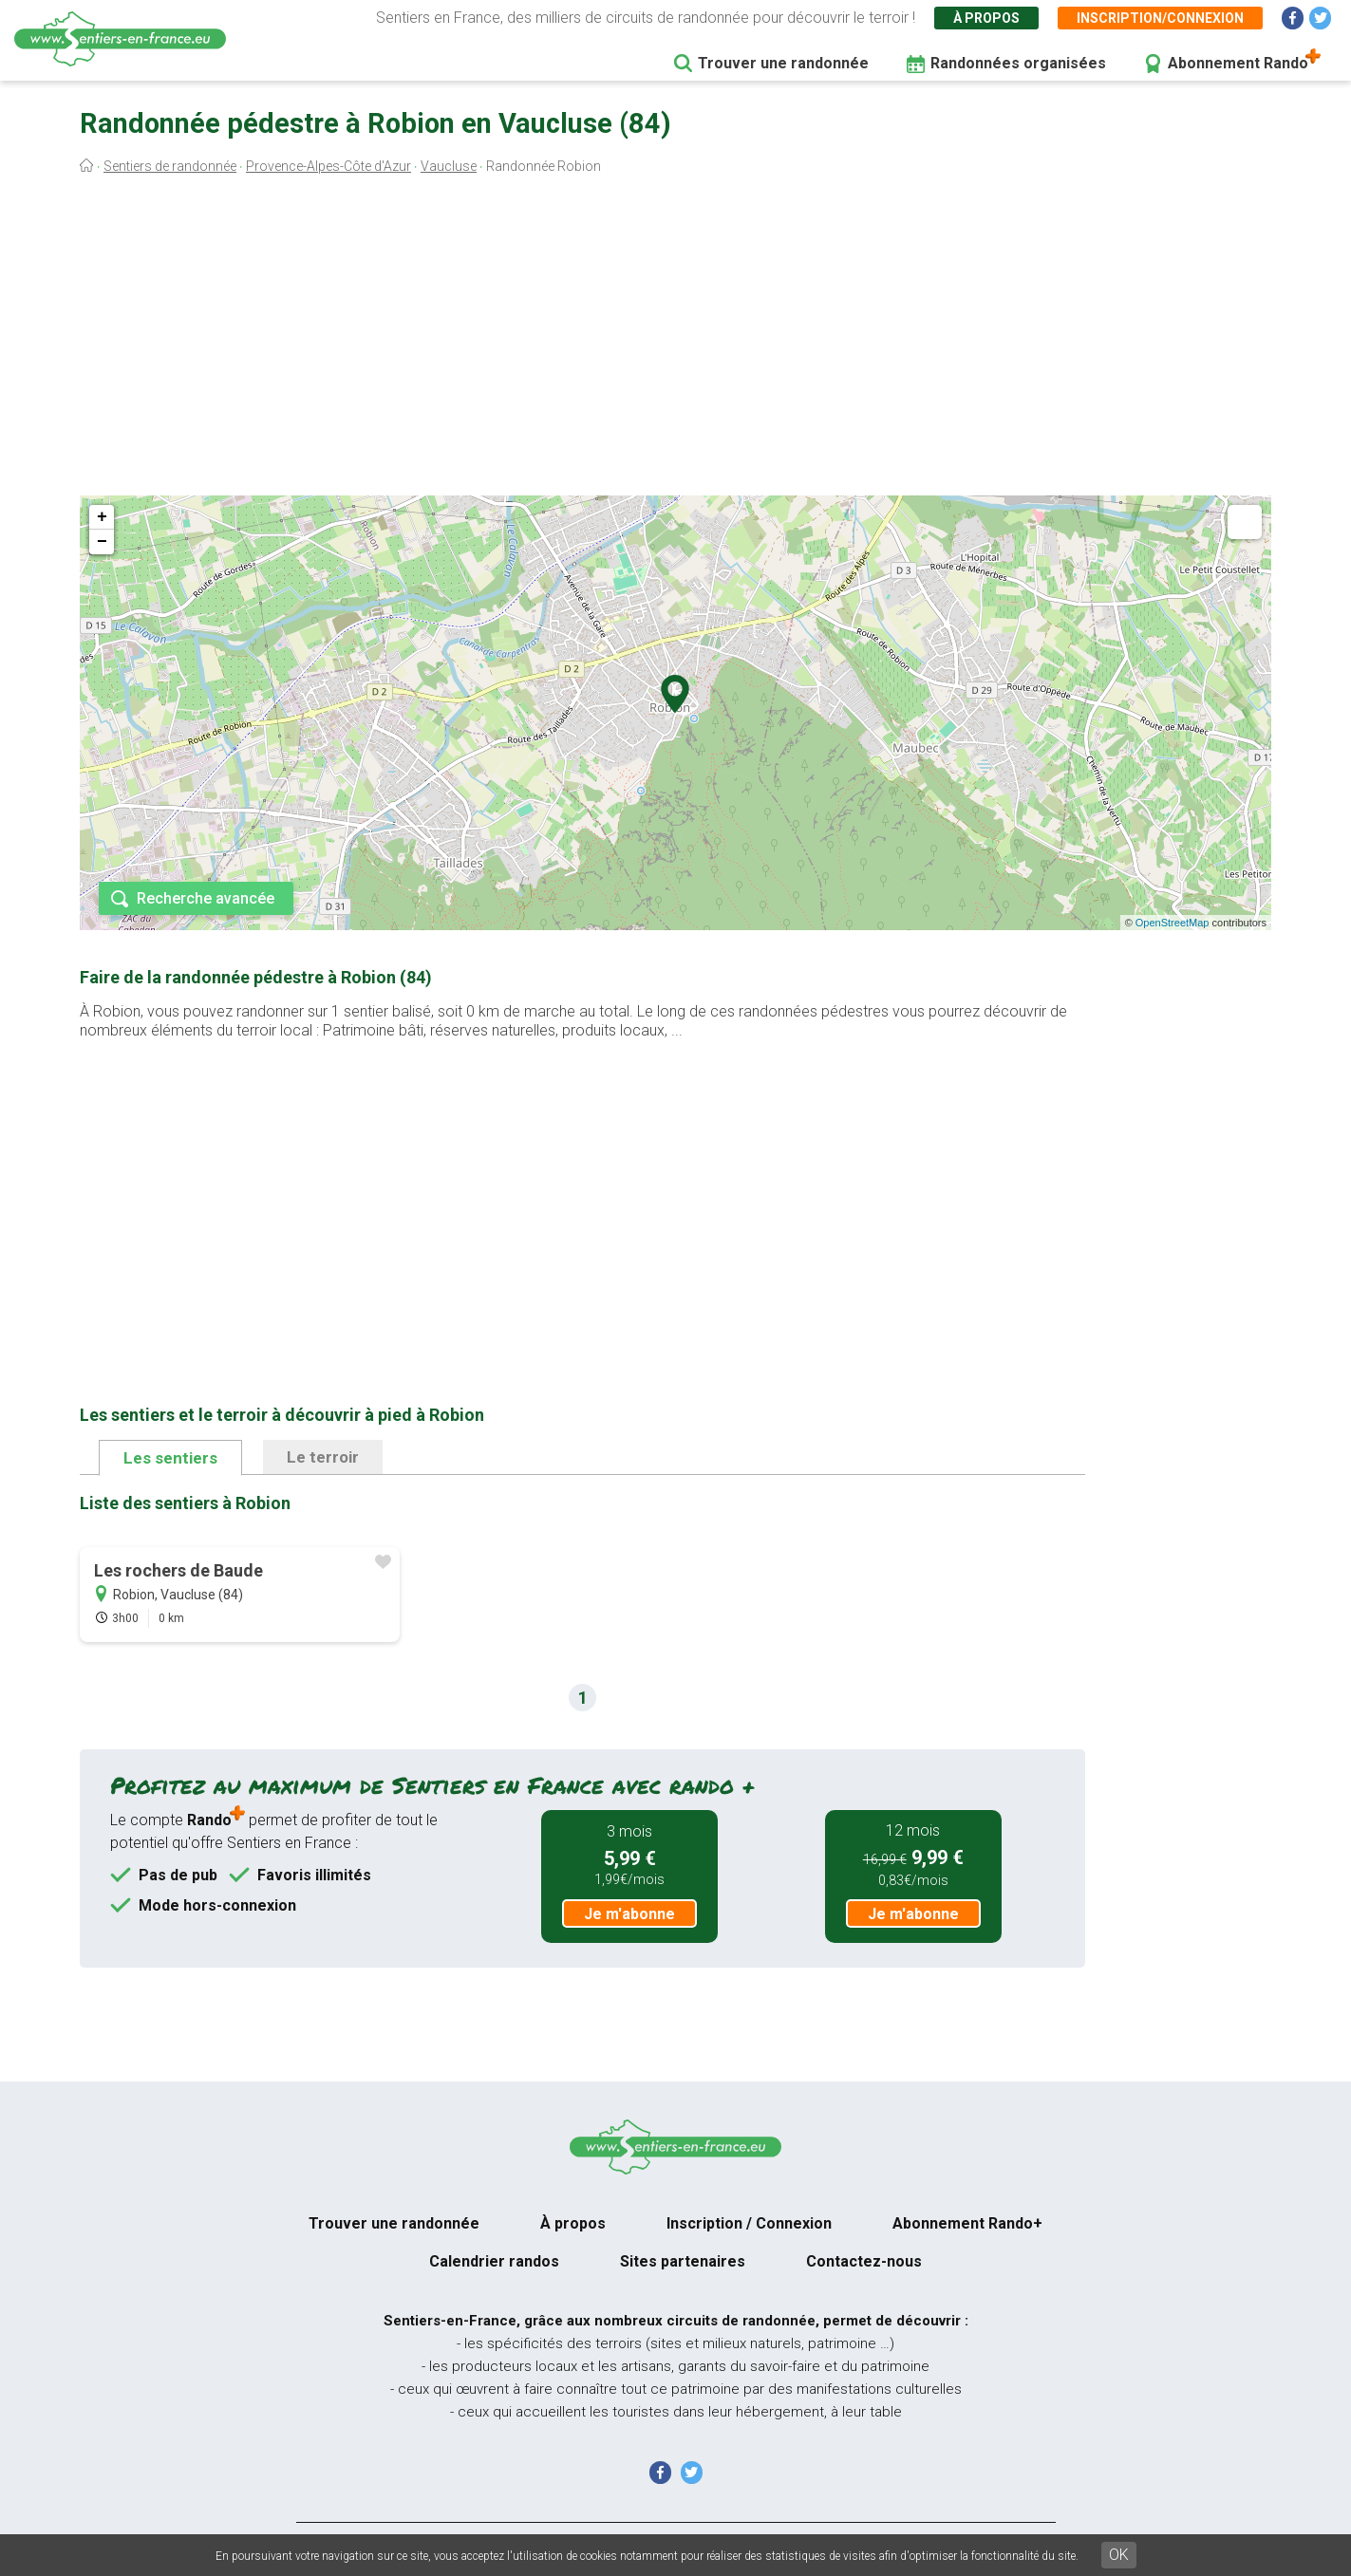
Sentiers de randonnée (169, 166)
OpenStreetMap (1172, 922)
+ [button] (102, 517)
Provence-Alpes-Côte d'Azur (328, 166)
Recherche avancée (205, 898)
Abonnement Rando (1238, 63)
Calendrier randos (494, 2261)
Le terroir (323, 1456)
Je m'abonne (629, 1914)
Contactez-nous (864, 2261)
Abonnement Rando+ (967, 2223)
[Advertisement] (676, 340)
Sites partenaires (682, 2261)
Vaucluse (449, 166)
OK (1119, 2555)
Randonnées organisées (1018, 63)
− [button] (102, 542)
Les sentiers (170, 1457)
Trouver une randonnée (783, 63)
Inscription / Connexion (749, 2223)
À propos (986, 18)
